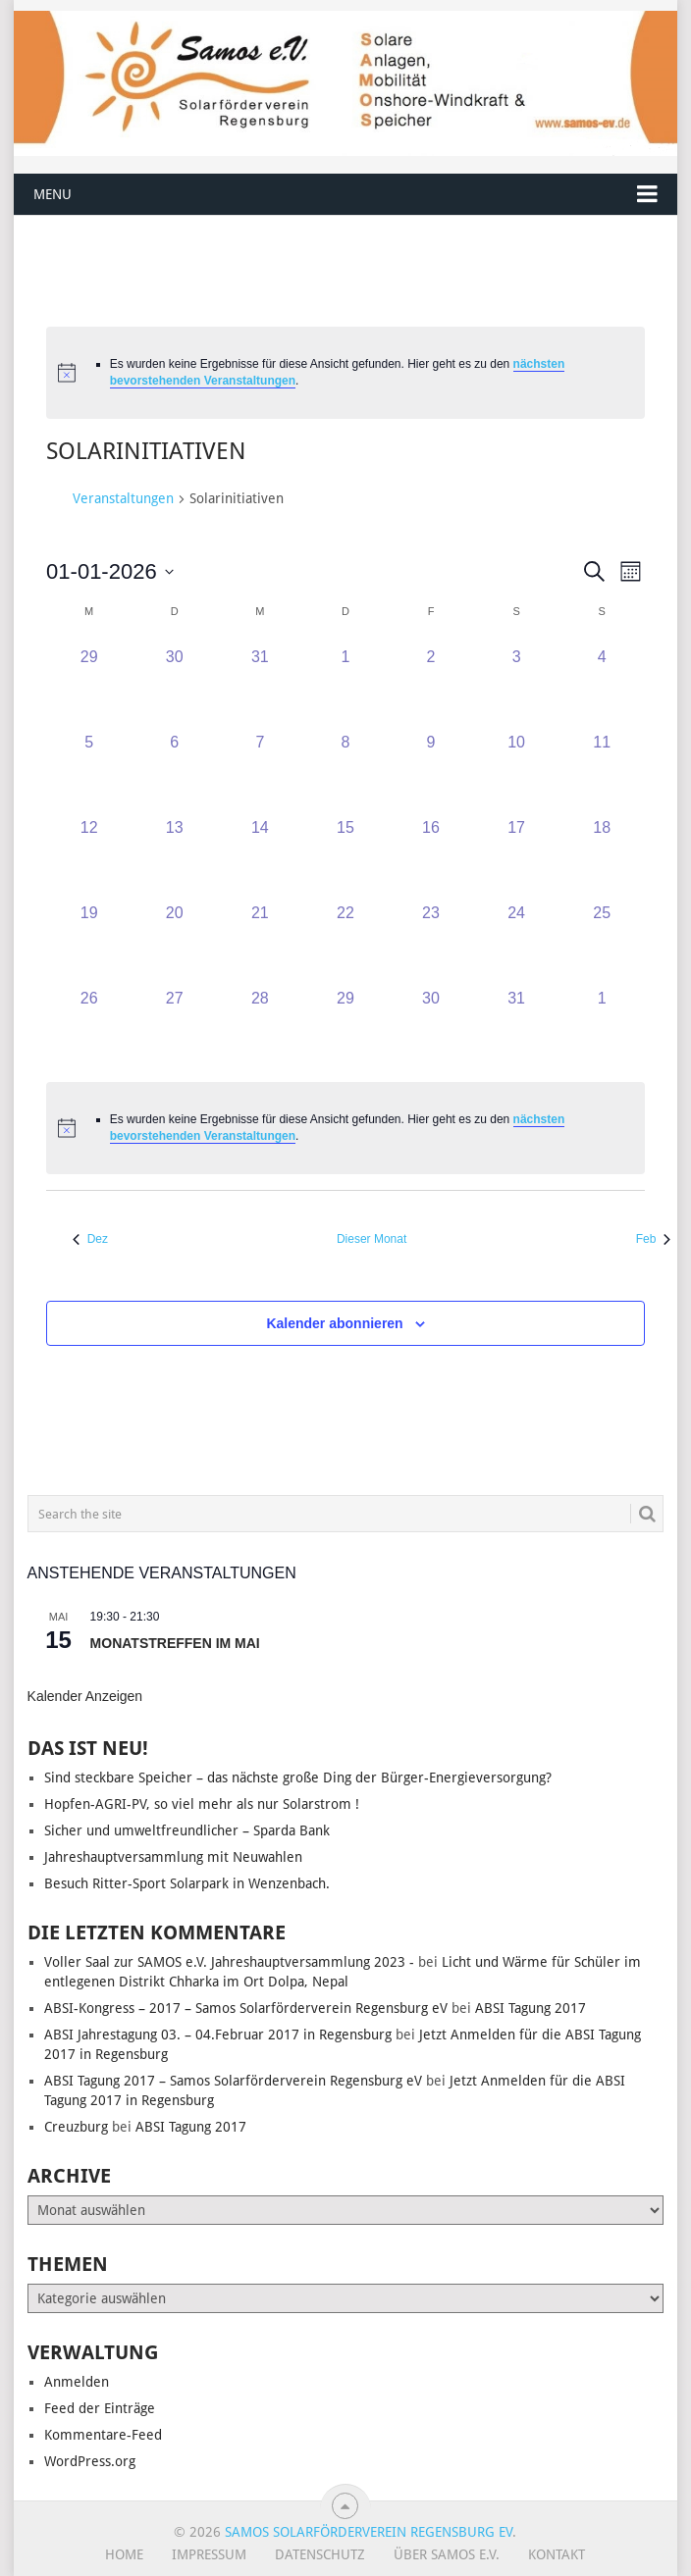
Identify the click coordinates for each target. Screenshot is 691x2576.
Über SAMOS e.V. (447, 2554)
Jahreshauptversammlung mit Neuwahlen (173, 1857)
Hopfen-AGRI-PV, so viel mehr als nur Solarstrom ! (201, 1804)
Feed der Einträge (99, 2408)
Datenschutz (320, 2554)
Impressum (209, 2554)
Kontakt (556, 2554)
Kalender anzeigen (85, 1696)
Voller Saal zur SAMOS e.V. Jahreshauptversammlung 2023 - (229, 1962)
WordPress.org (89, 2461)
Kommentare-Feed (103, 2435)
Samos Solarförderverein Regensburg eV (368, 2532)
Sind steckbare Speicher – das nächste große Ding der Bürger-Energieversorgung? (300, 1777)
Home (124, 2554)
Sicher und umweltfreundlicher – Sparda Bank (187, 1830)
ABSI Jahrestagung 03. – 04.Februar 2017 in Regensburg (218, 2034)
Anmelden (76, 2382)
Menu (52, 194)
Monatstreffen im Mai (175, 1643)
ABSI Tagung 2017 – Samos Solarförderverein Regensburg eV (233, 2080)
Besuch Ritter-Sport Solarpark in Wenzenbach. (187, 1883)
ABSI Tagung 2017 (530, 2008)
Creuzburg (76, 2127)
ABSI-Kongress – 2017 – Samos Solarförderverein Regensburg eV (246, 2008)
